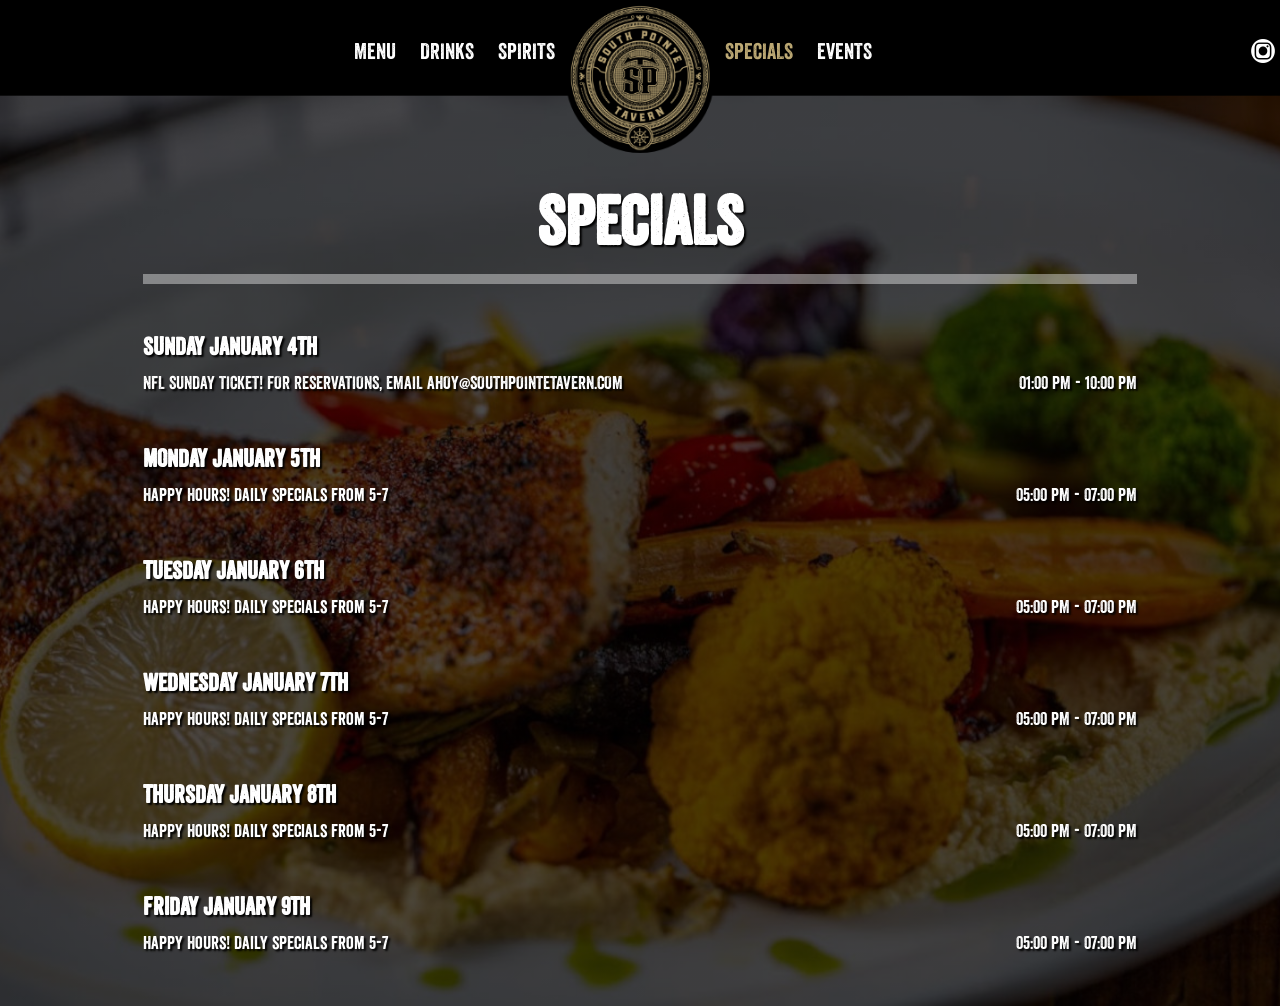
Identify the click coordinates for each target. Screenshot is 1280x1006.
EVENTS (844, 51)
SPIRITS (526, 51)
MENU (377, 51)
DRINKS (449, 51)
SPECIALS (761, 51)
